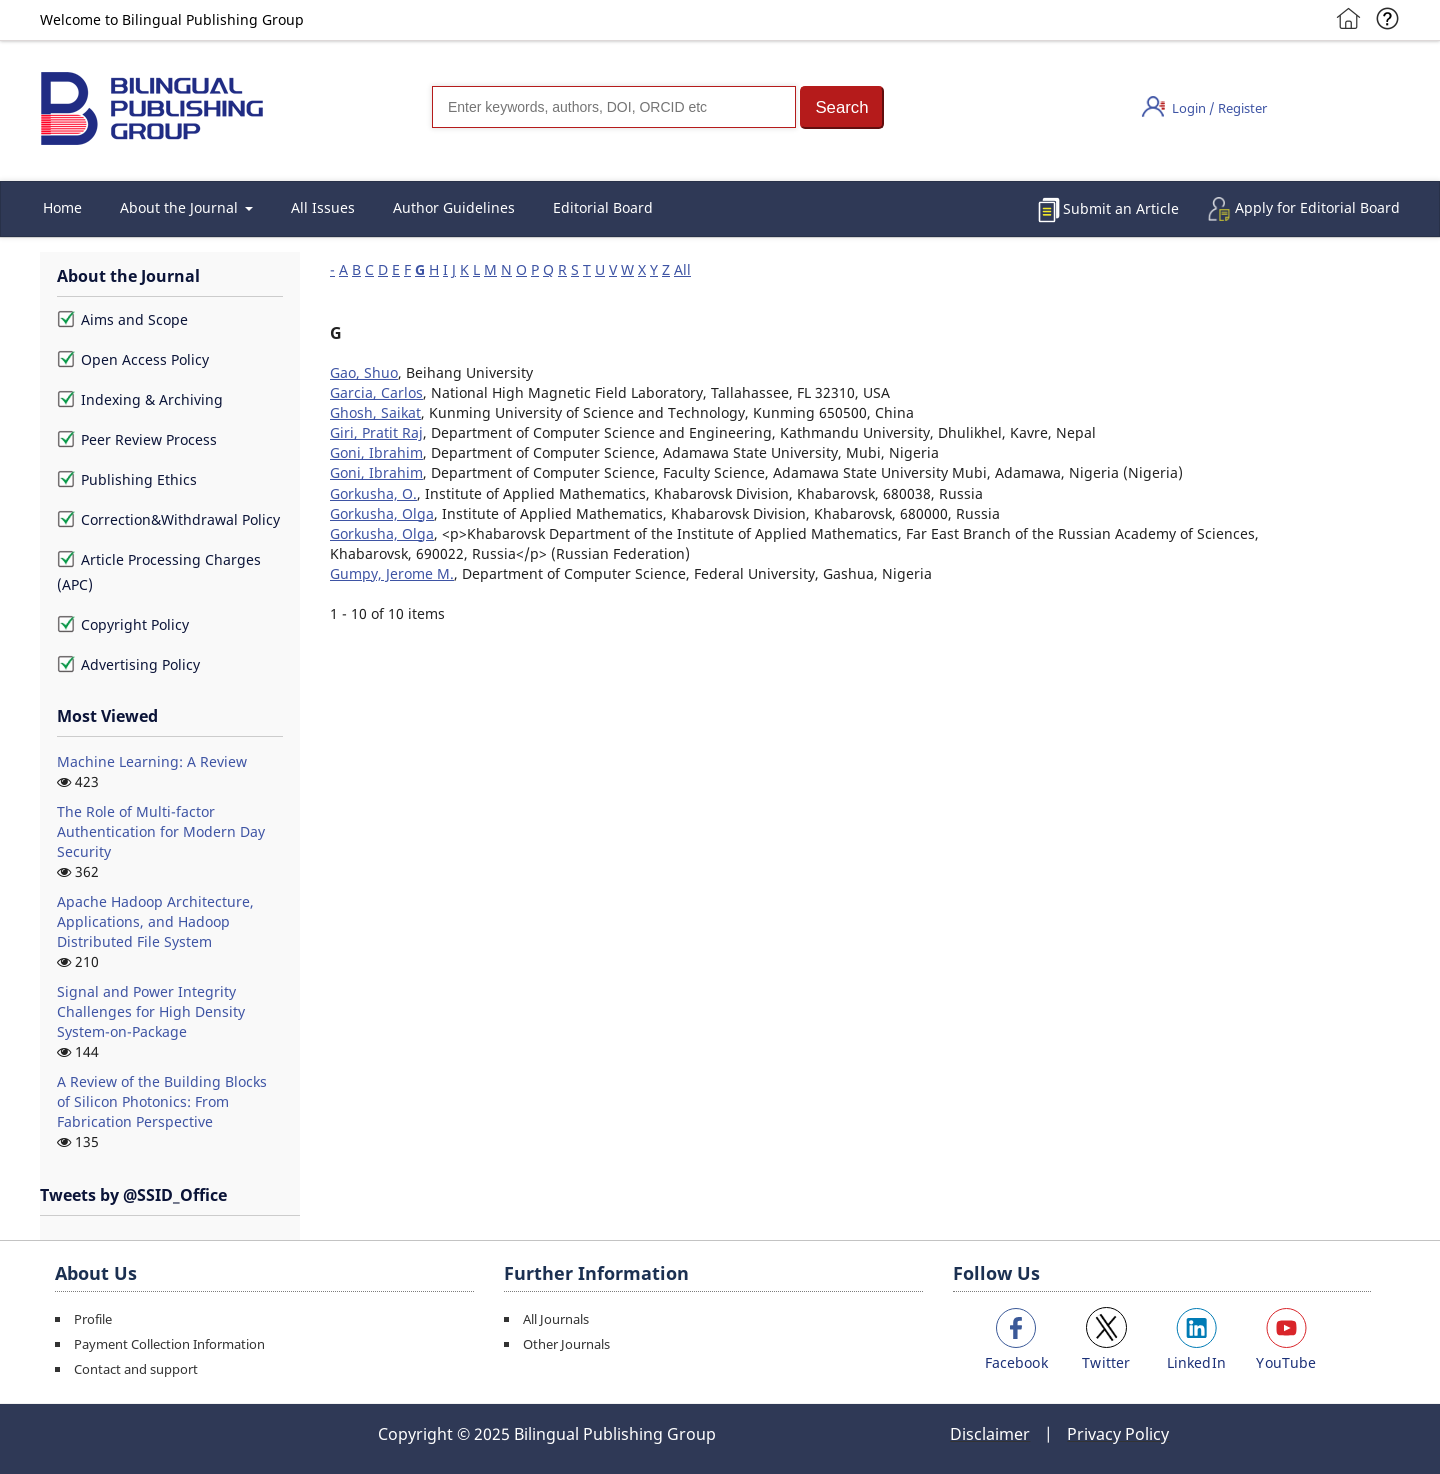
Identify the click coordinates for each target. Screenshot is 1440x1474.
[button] (842, 107)
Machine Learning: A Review (152, 761)
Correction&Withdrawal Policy (168, 519)
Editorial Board (603, 207)
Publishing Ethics (127, 479)
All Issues (323, 207)
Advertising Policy (128, 664)
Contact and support (136, 1369)
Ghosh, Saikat (375, 412)
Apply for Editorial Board (1317, 207)
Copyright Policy (123, 624)
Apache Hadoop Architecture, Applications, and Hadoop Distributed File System (155, 921)
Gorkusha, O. (373, 493)
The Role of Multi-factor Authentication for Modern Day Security (161, 831)
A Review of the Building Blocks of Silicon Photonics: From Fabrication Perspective (162, 1101)
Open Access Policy (133, 359)
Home (62, 207)
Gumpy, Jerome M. (392, 573)
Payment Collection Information (169, 1344)
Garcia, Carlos (376, 392)
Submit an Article (1121, 208)
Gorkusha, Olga (382, 513)
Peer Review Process (137, 439)
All (682, 269)
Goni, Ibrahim (376, 452)
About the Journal (181, 207)
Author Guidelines (454, 207)
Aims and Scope (122, 319)
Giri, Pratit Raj (376, 432)
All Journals (556, 1319)
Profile (93, 1319)
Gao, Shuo (364, 372)
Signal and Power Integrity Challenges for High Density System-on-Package (151, 1011)
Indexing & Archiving (140, 399)
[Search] (614, 107)
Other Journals (566, 1344)
